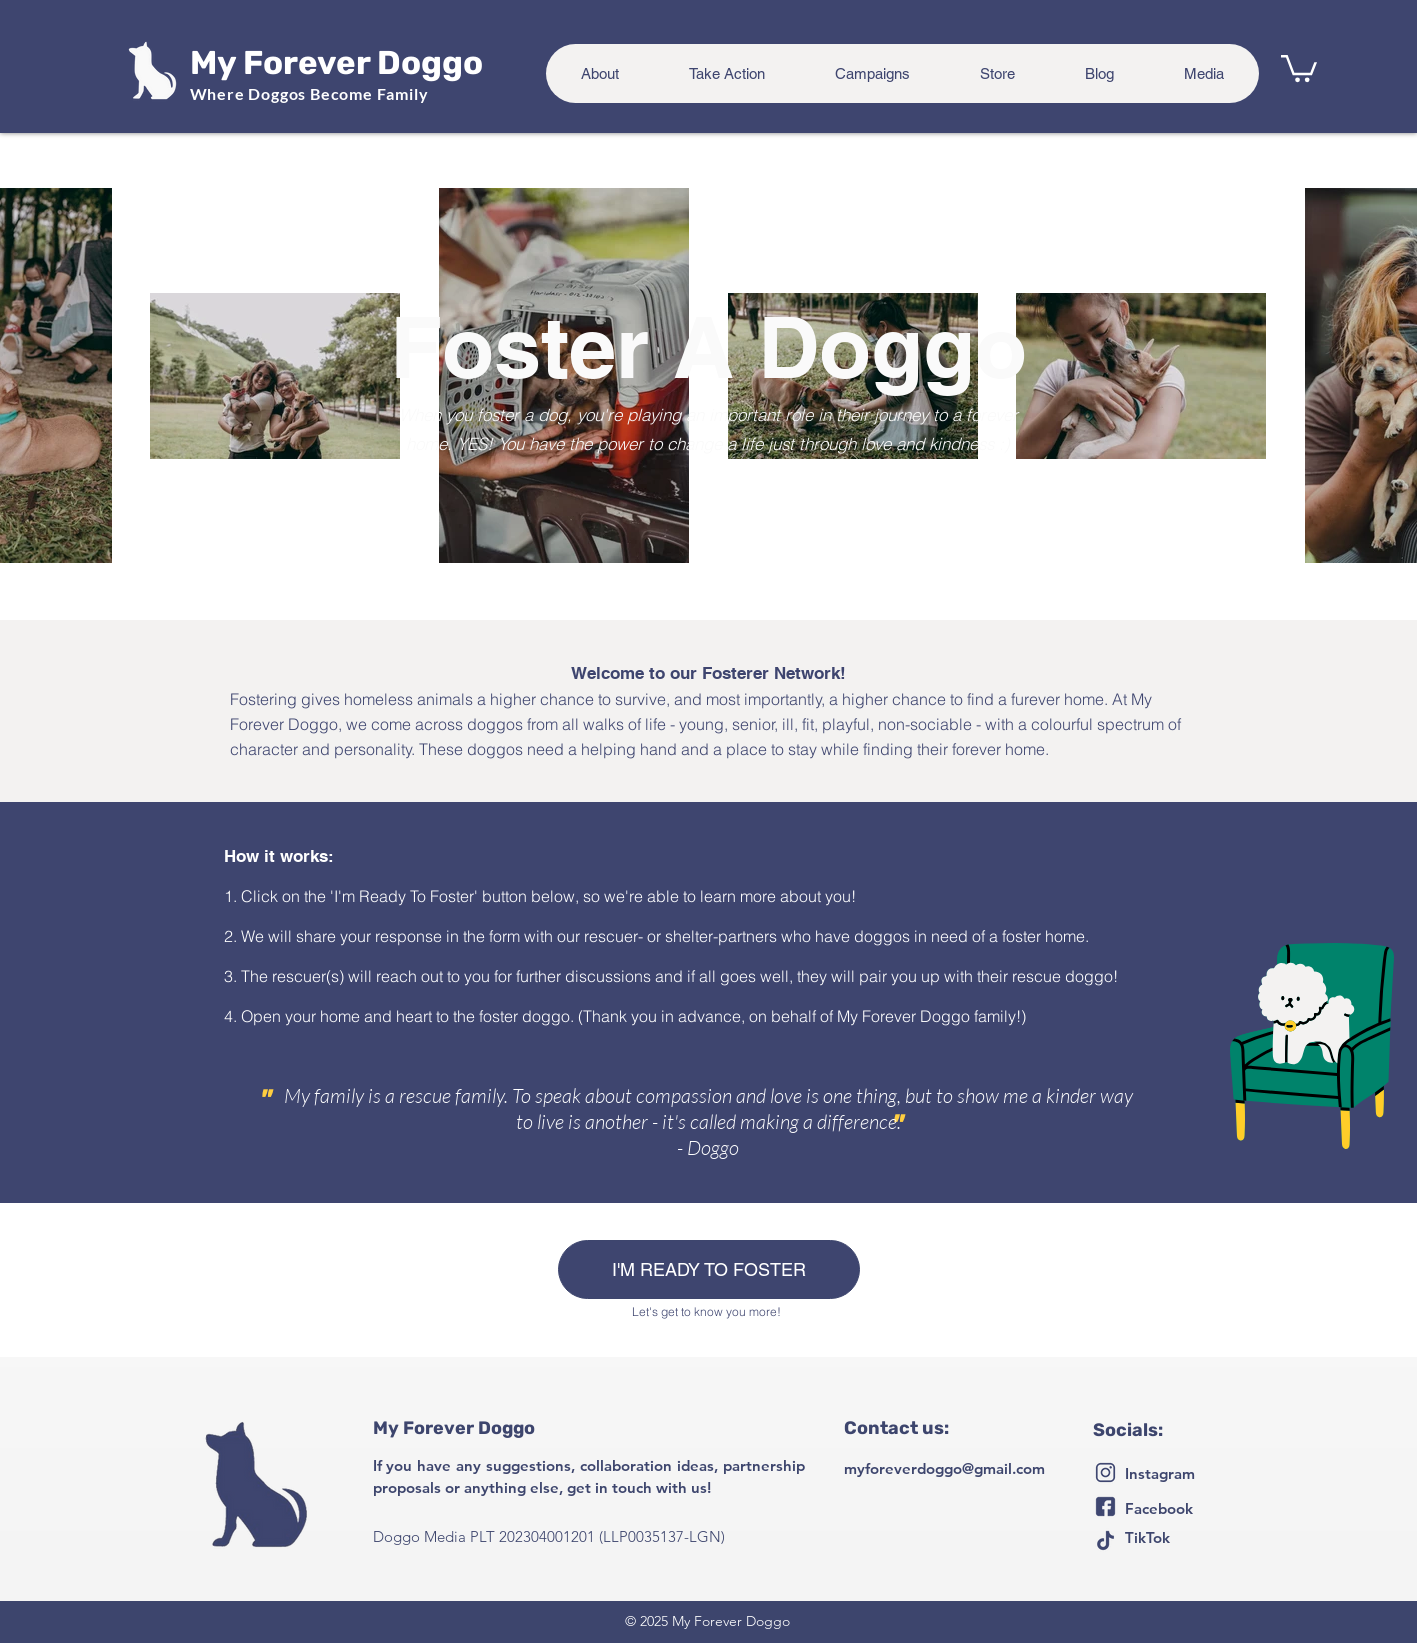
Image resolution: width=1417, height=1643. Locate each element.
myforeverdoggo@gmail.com (944, 1468)
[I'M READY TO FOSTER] (709, 1269)
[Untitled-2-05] (1105, 1540)
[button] (1299, 67)
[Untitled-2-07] (1105, 1506)
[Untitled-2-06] (1105, 1472)
